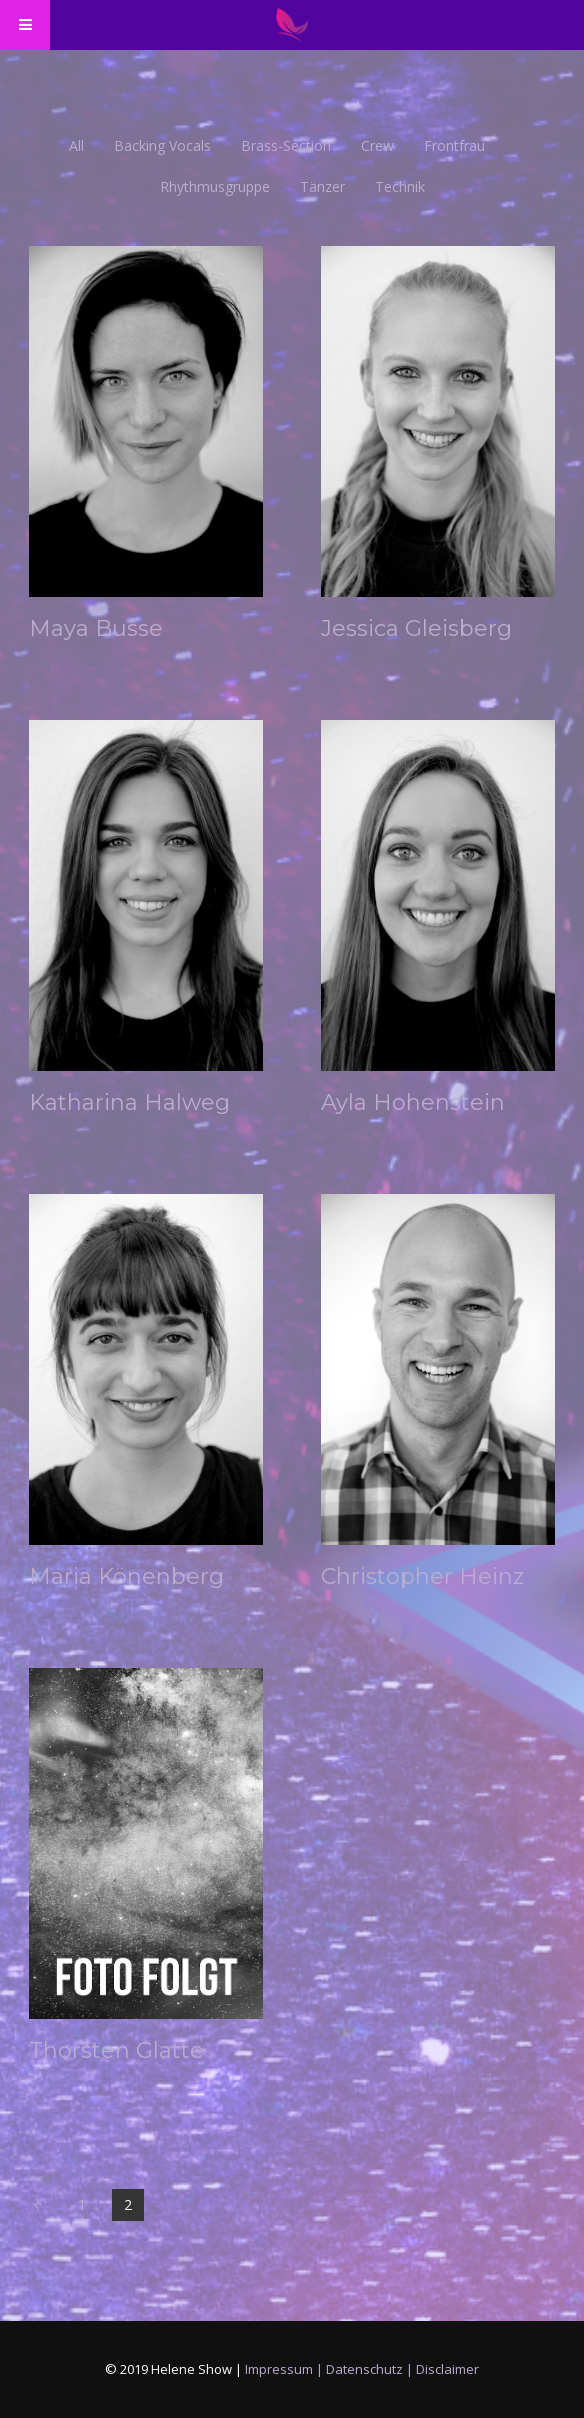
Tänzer (322, 186)
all (76, 145)
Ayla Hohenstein (413, 1102)
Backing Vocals (162, 145)
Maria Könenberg (126, 1576)
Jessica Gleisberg (416, 628)
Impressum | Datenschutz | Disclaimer (362, 2369)
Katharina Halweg (129, 1102)
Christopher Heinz (422, 1576)
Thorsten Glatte (116, 2050)
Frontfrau (454, 145)
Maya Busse (96, 628)
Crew (377, 145)
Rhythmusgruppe (215, 186)
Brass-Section (286, 145)
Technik (400, 186)
